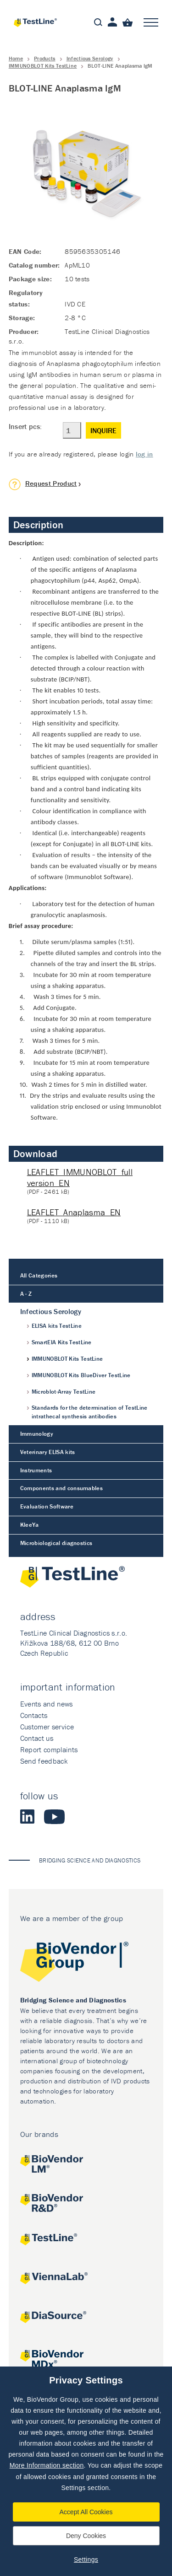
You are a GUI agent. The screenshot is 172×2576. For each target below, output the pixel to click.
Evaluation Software (46, 1506)
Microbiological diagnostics (56, 1543)
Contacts (34, 1715)
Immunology (36, 1434)
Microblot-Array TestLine (64, 1391)
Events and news (46, 1703)
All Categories (38, 1275)
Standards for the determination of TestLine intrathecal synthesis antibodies (90, 1412)
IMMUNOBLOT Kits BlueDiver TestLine (81, 1375)
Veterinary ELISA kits (47, 1452)
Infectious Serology (90, 58)
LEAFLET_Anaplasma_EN (74, 1212)
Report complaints (49, 1749)
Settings (86, 2559)
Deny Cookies (86, 2535)
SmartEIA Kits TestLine (62, 1342)
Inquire (103, 430)
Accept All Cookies (86, 2512)
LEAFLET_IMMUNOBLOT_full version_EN (80, 1177)
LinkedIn (27, 1816)
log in (144, 454)
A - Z (26, 1294)
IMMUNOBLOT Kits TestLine (43, 65)
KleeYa (29, 1525)
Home (16, 58)
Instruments (36, 1470)
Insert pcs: (25, 426)
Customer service (47, 1726)
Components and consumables (61, 1488)
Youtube (54, 1816)
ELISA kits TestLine (57, 1326)
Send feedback (43, 1761)
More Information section (47, 2465)
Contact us (36, 1738)
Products (44, 58)
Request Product (51, 483)
